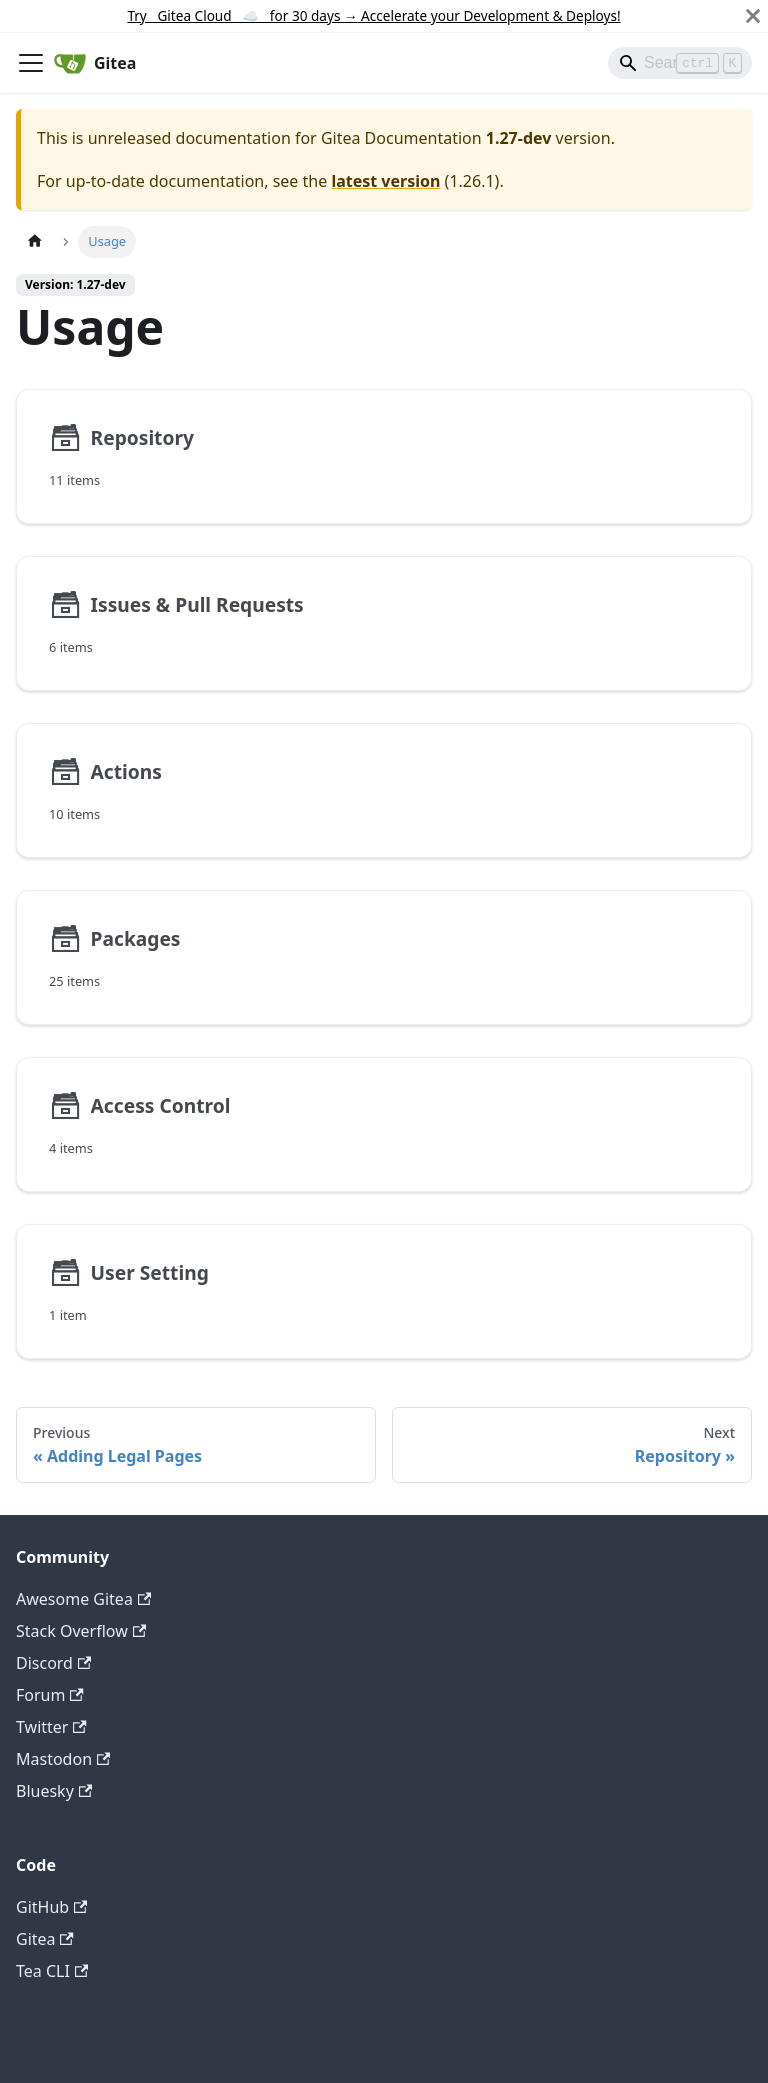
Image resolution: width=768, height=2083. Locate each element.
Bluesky (54, 1791)
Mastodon (63, 1759)
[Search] (680, 63)
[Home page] (35, 241)
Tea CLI (52, 1971)
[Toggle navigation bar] (31, 63)
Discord (53, 1663)
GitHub (51, 1907)
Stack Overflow (81, 1631)
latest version (385, 181)
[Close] (753, 16)
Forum (50, 1695)
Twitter (51, 1727)
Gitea (45, 1939)
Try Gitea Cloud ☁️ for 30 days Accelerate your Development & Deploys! (373, 15)
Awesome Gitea (83, 1599)
